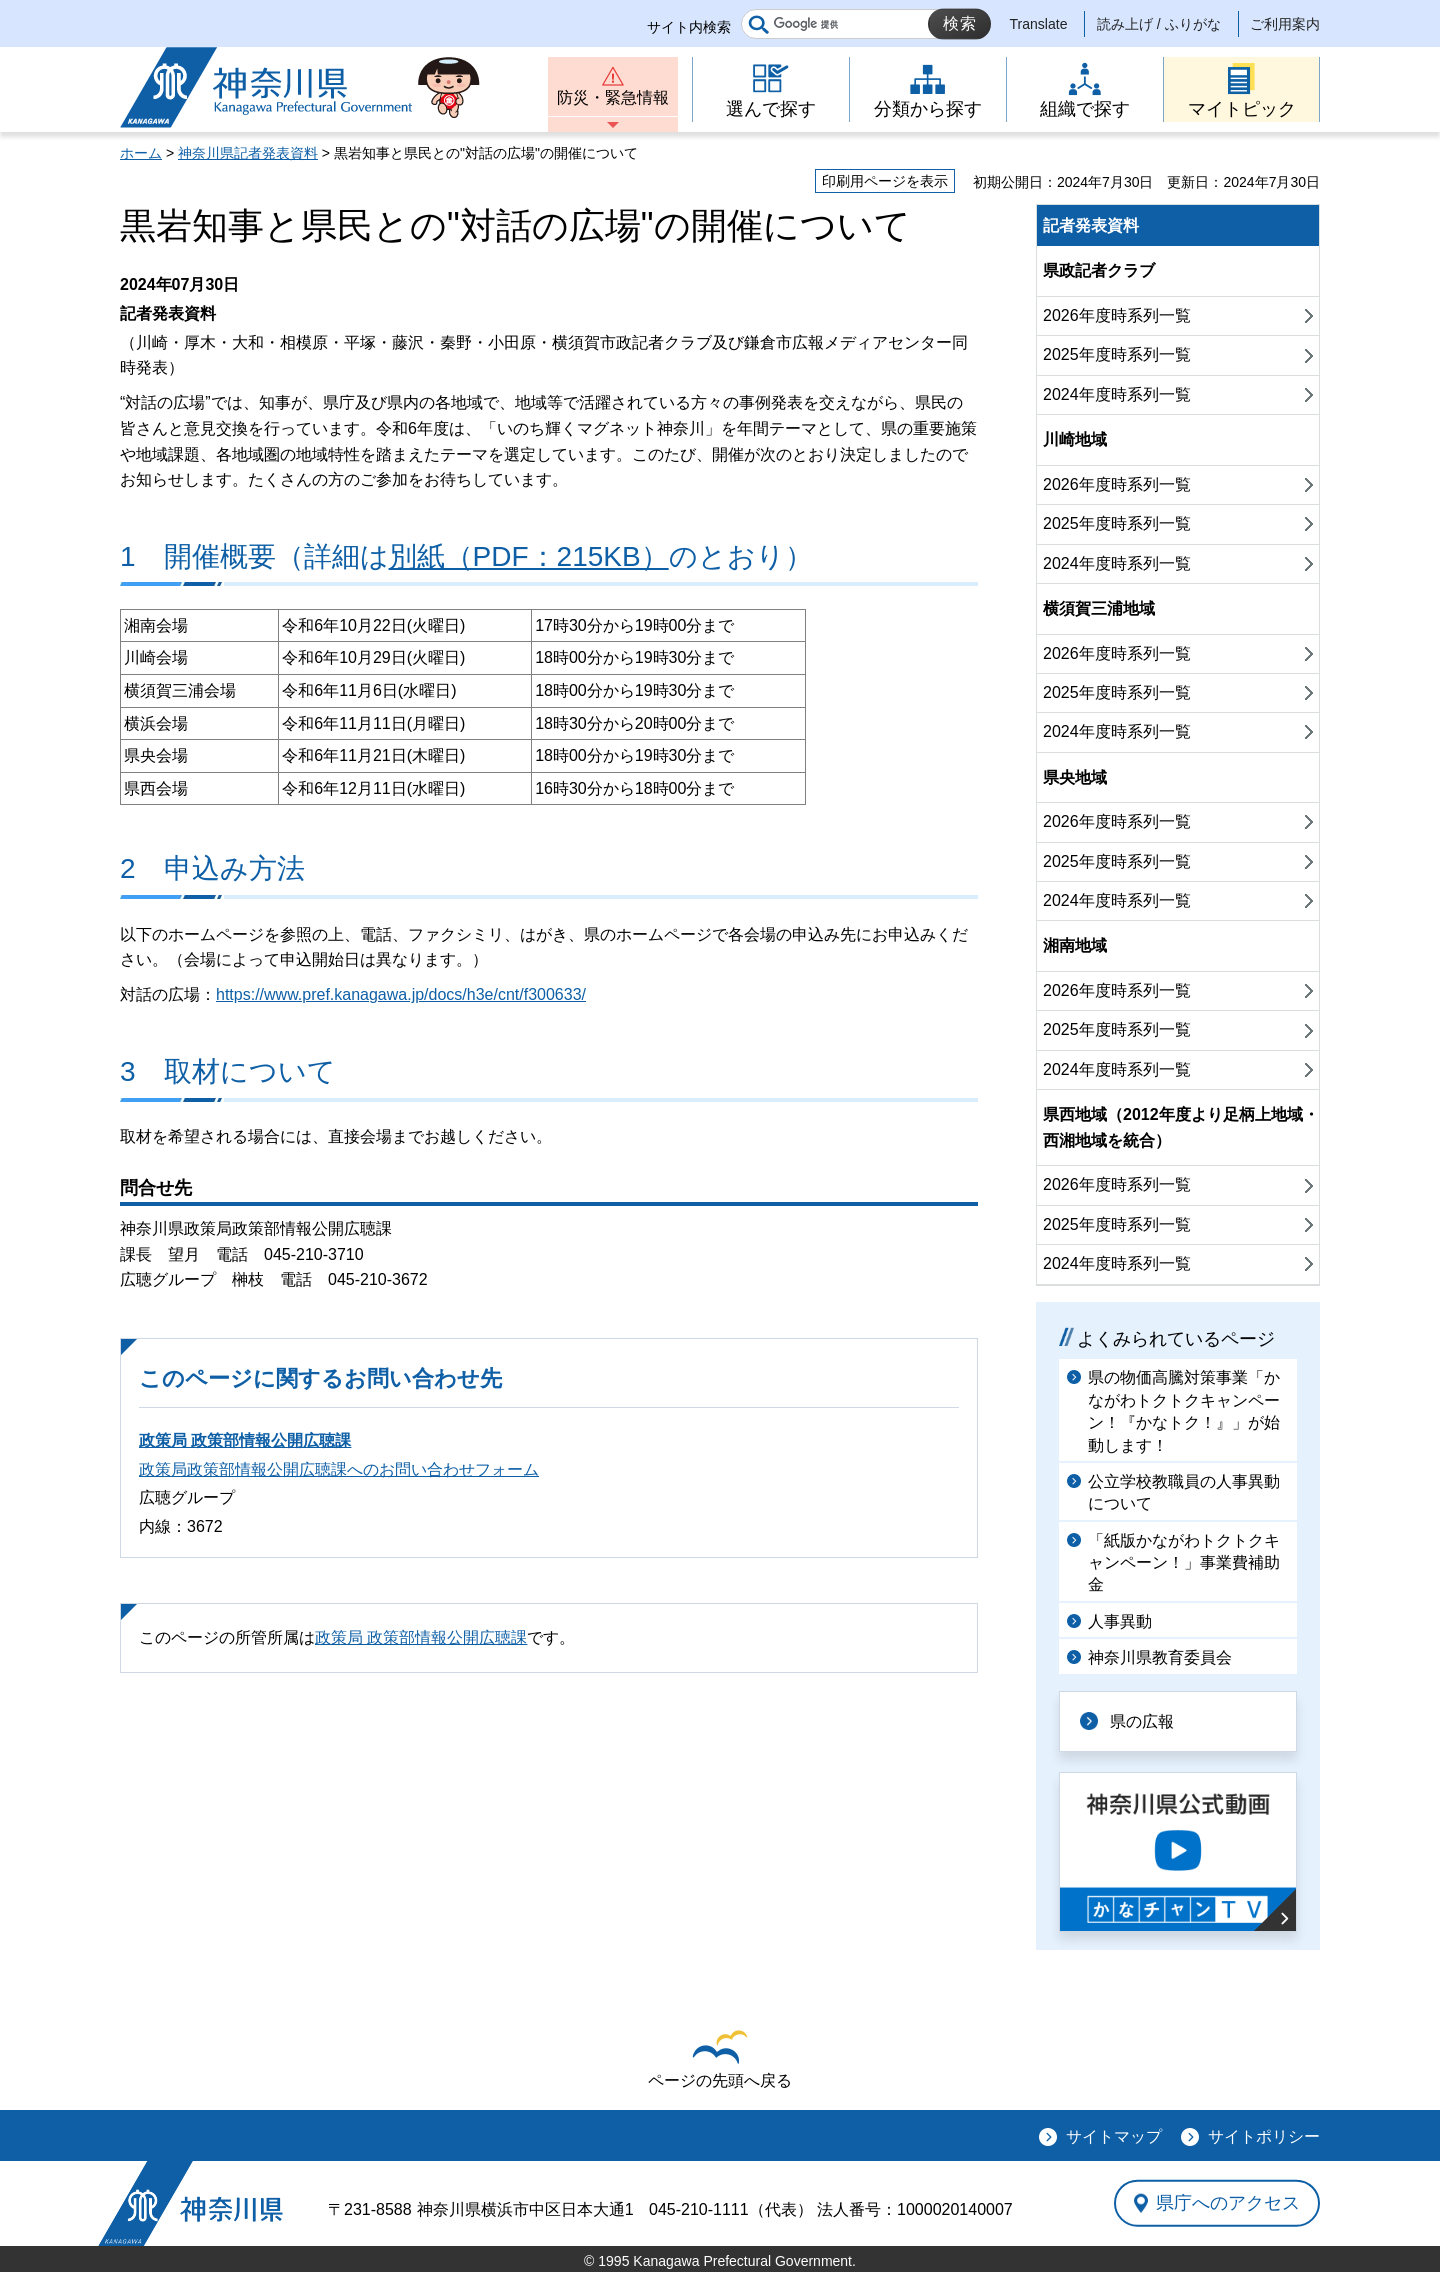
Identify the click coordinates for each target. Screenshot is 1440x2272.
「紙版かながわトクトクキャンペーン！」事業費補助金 (1184, 1563)
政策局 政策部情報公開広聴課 (245, 1440)
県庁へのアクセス (1228, 2203)
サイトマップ (1114, 2136)
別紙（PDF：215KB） (529, 556)
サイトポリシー (1264, 2136)
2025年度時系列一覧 (1117, 354)
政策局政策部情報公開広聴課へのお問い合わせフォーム (339, 1469)
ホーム (141, 153)
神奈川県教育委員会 (1160, 1657)
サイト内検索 (689, 27)
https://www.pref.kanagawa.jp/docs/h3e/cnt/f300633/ (401, 994)
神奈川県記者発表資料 (248, 153)
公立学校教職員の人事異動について (1184, 1492)
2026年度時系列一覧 (1117, 315)
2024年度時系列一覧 (1117, 394)
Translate (1039, 24)
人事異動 (1120, 1621)
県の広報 (1142, 1721)
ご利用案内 (1285, 24)
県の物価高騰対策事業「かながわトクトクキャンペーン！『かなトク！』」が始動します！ (1184, 1411)
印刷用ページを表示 (885, 181)
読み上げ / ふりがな (1159, 24)
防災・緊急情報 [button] (613, 97)
